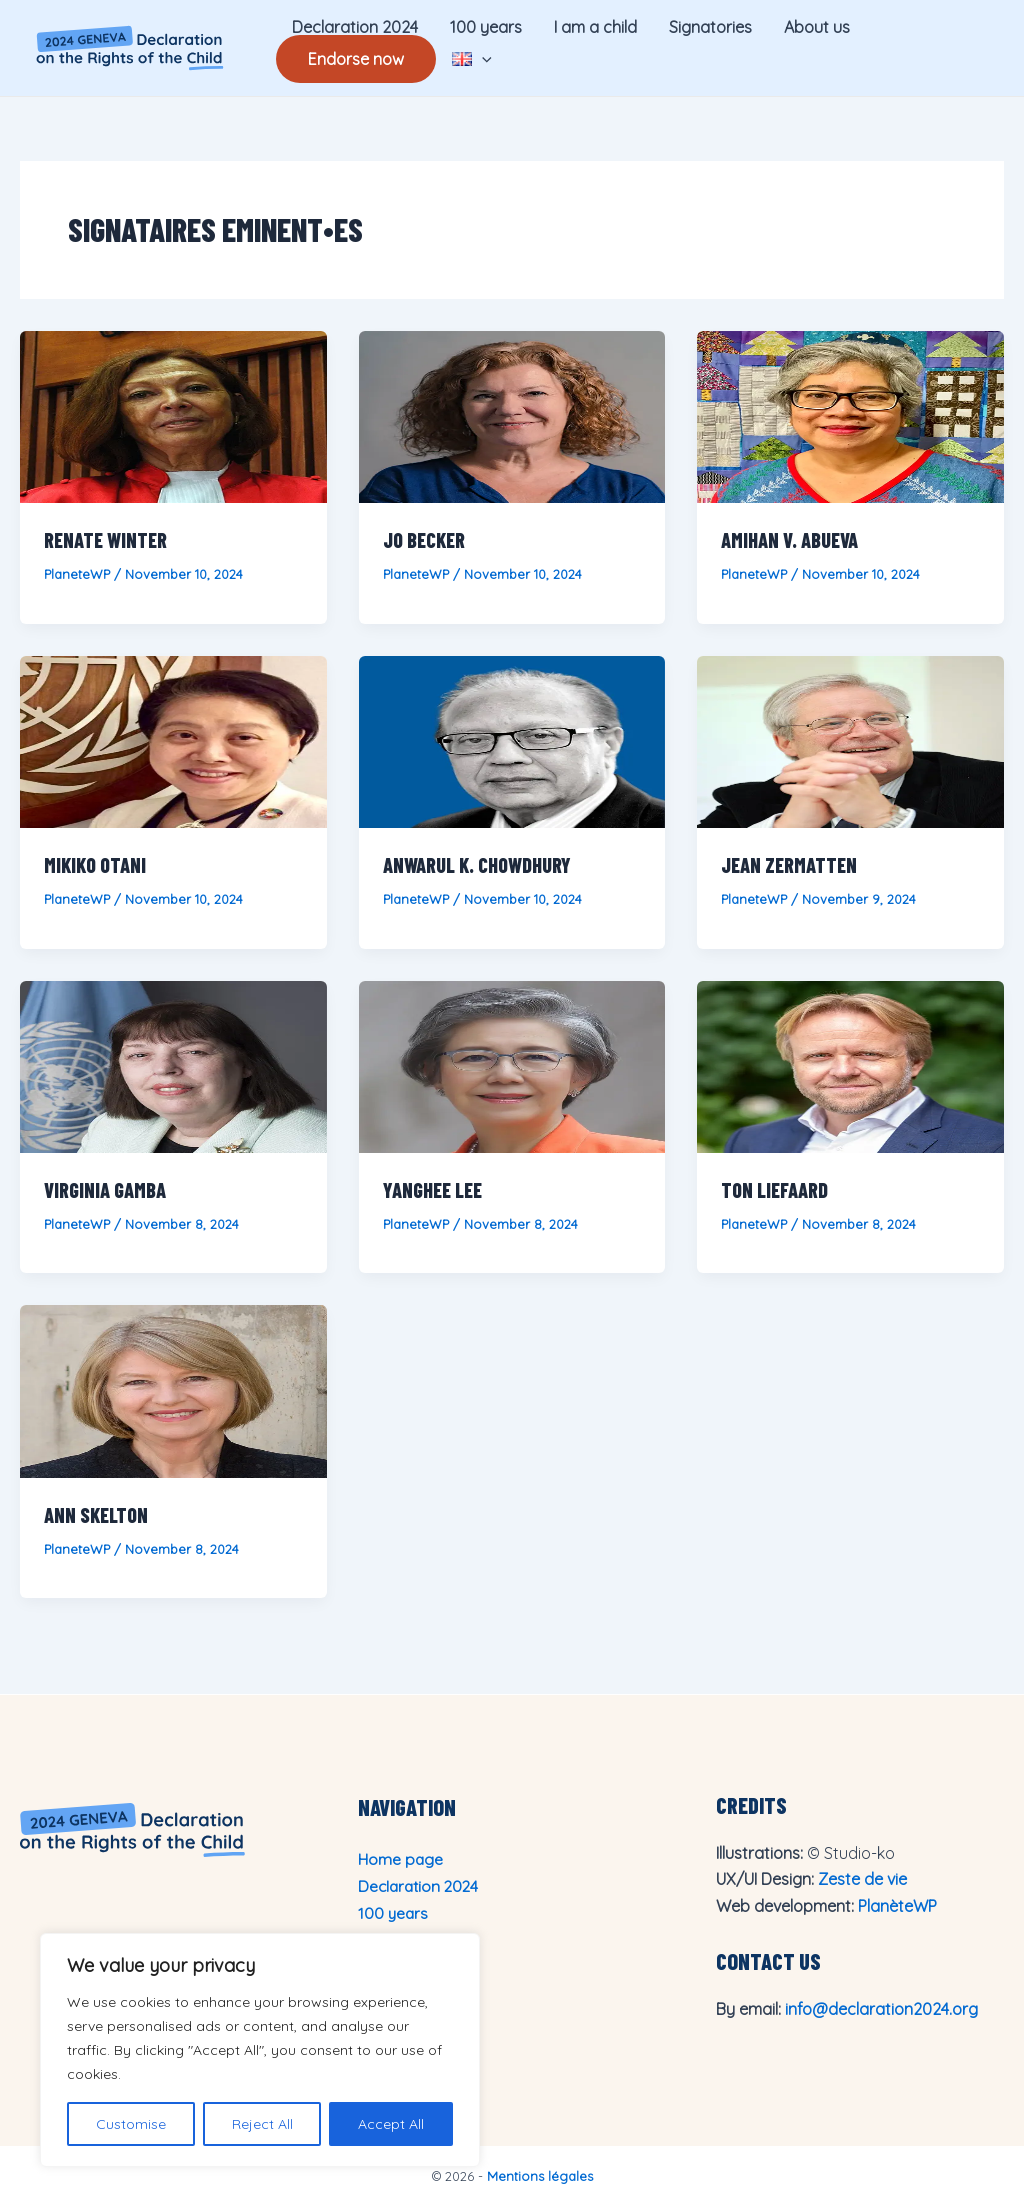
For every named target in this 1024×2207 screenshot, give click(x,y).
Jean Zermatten (789, 865)
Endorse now (356, 59)
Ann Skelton (96, 1515)
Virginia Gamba (105, 1190)
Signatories (710, 27)
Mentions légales (540, 2176)
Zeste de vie (862, 1879)
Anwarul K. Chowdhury (477, 865)
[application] (482, 59)
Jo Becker (424, 540)
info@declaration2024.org (881, 2009)
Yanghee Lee (432, 1190)
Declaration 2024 (355, 27)
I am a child (595, 27)
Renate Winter (105, 540)
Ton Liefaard (774, 1190)
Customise (131, 2124)
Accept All (391, 2124)
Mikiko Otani (95, 865)
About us (817, 27)
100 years (486, 27)
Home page (401, 1859)
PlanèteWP (897, 1906)
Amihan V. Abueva (789, 540)
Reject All (262, 2124)
